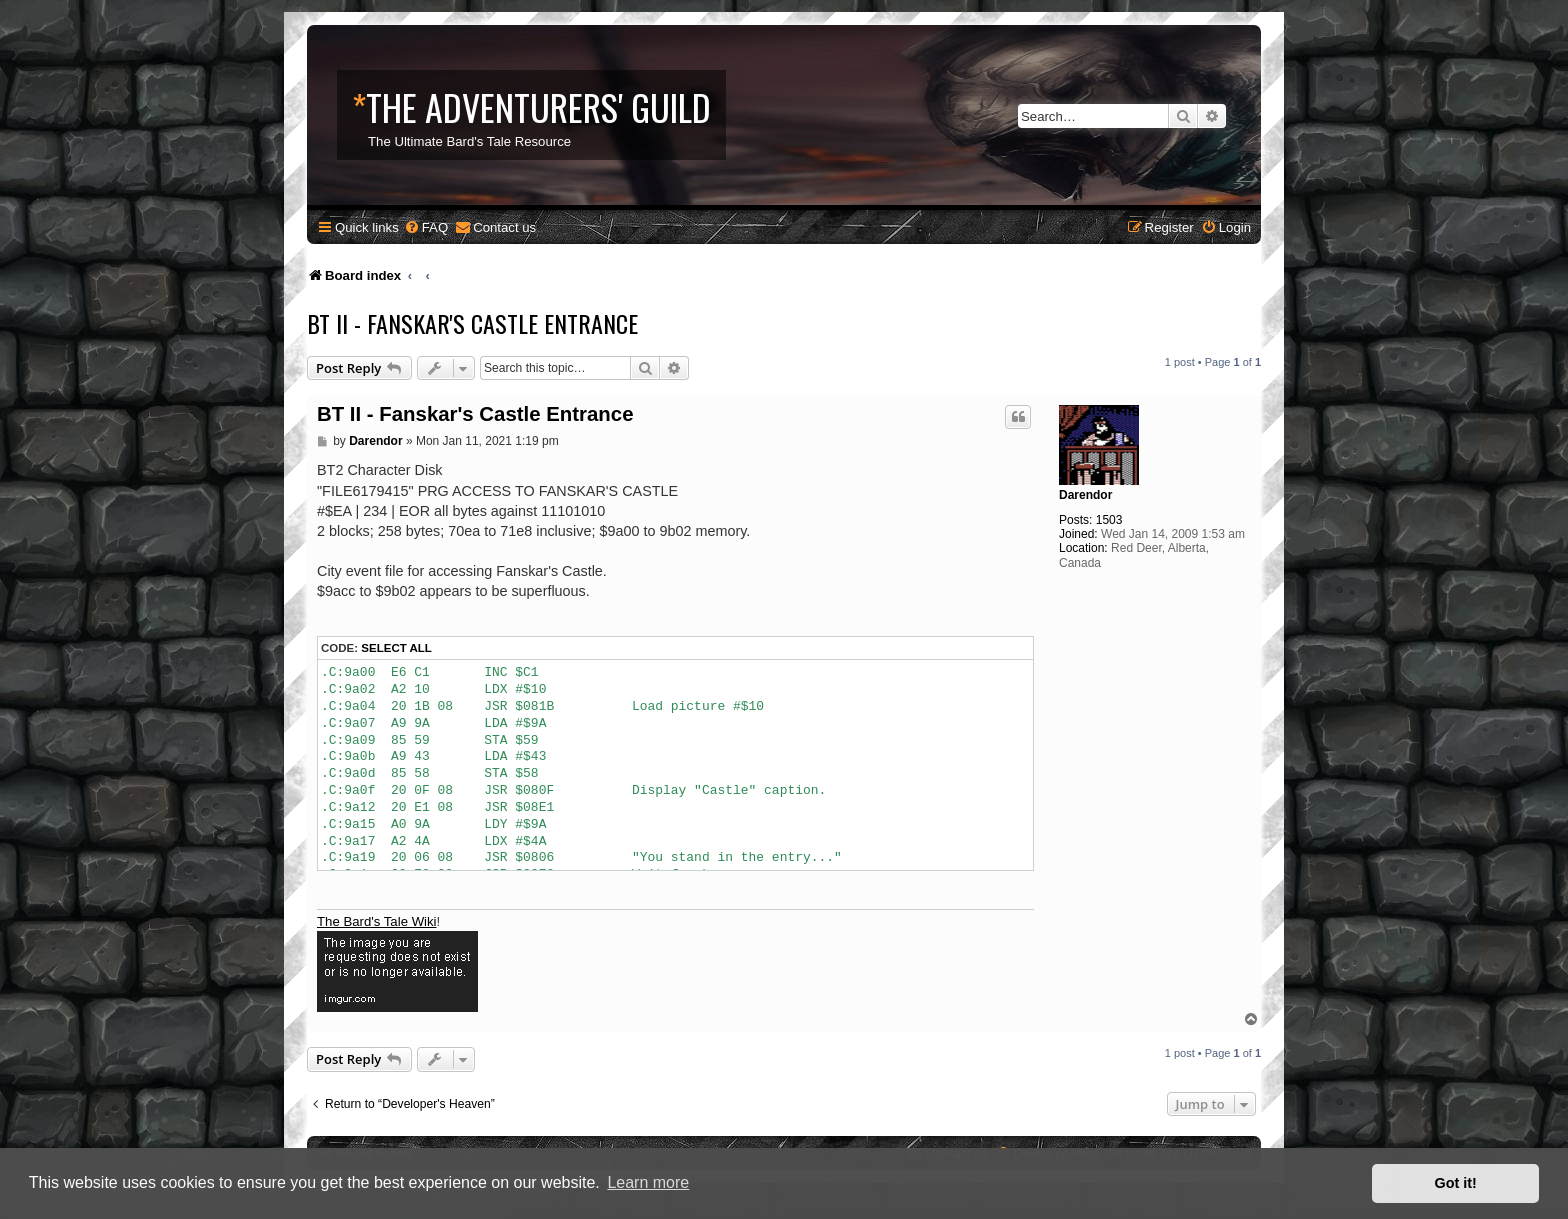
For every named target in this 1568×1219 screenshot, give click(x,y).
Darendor (1085, 495)
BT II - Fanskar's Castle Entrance (472, 323)
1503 (1109, 520)
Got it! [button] (1456, 1183)
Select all (396, 648)
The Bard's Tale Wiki (377, 921)
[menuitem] (426, 227)
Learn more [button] (648, 1182)
